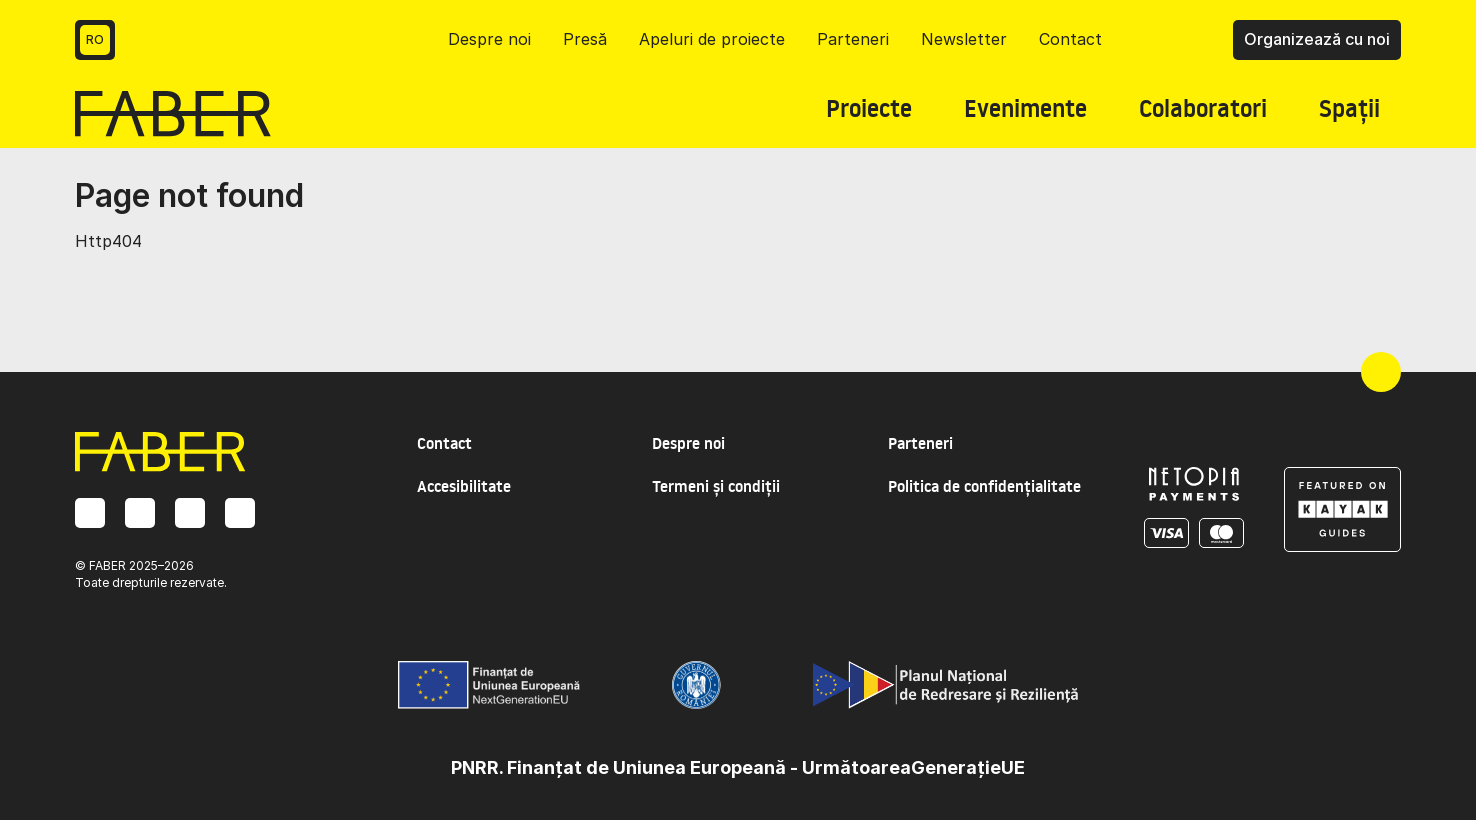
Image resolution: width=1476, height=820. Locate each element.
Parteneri (853, 39)
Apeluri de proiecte (712, 39)
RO (95, 39)
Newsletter (964, 39)
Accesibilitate (464, 486)
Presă (585, 39)
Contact (1070, 39)
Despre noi (489, 39)
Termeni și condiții (716, 486)
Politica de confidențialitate (984, 486)
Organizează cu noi (1317, 39)
